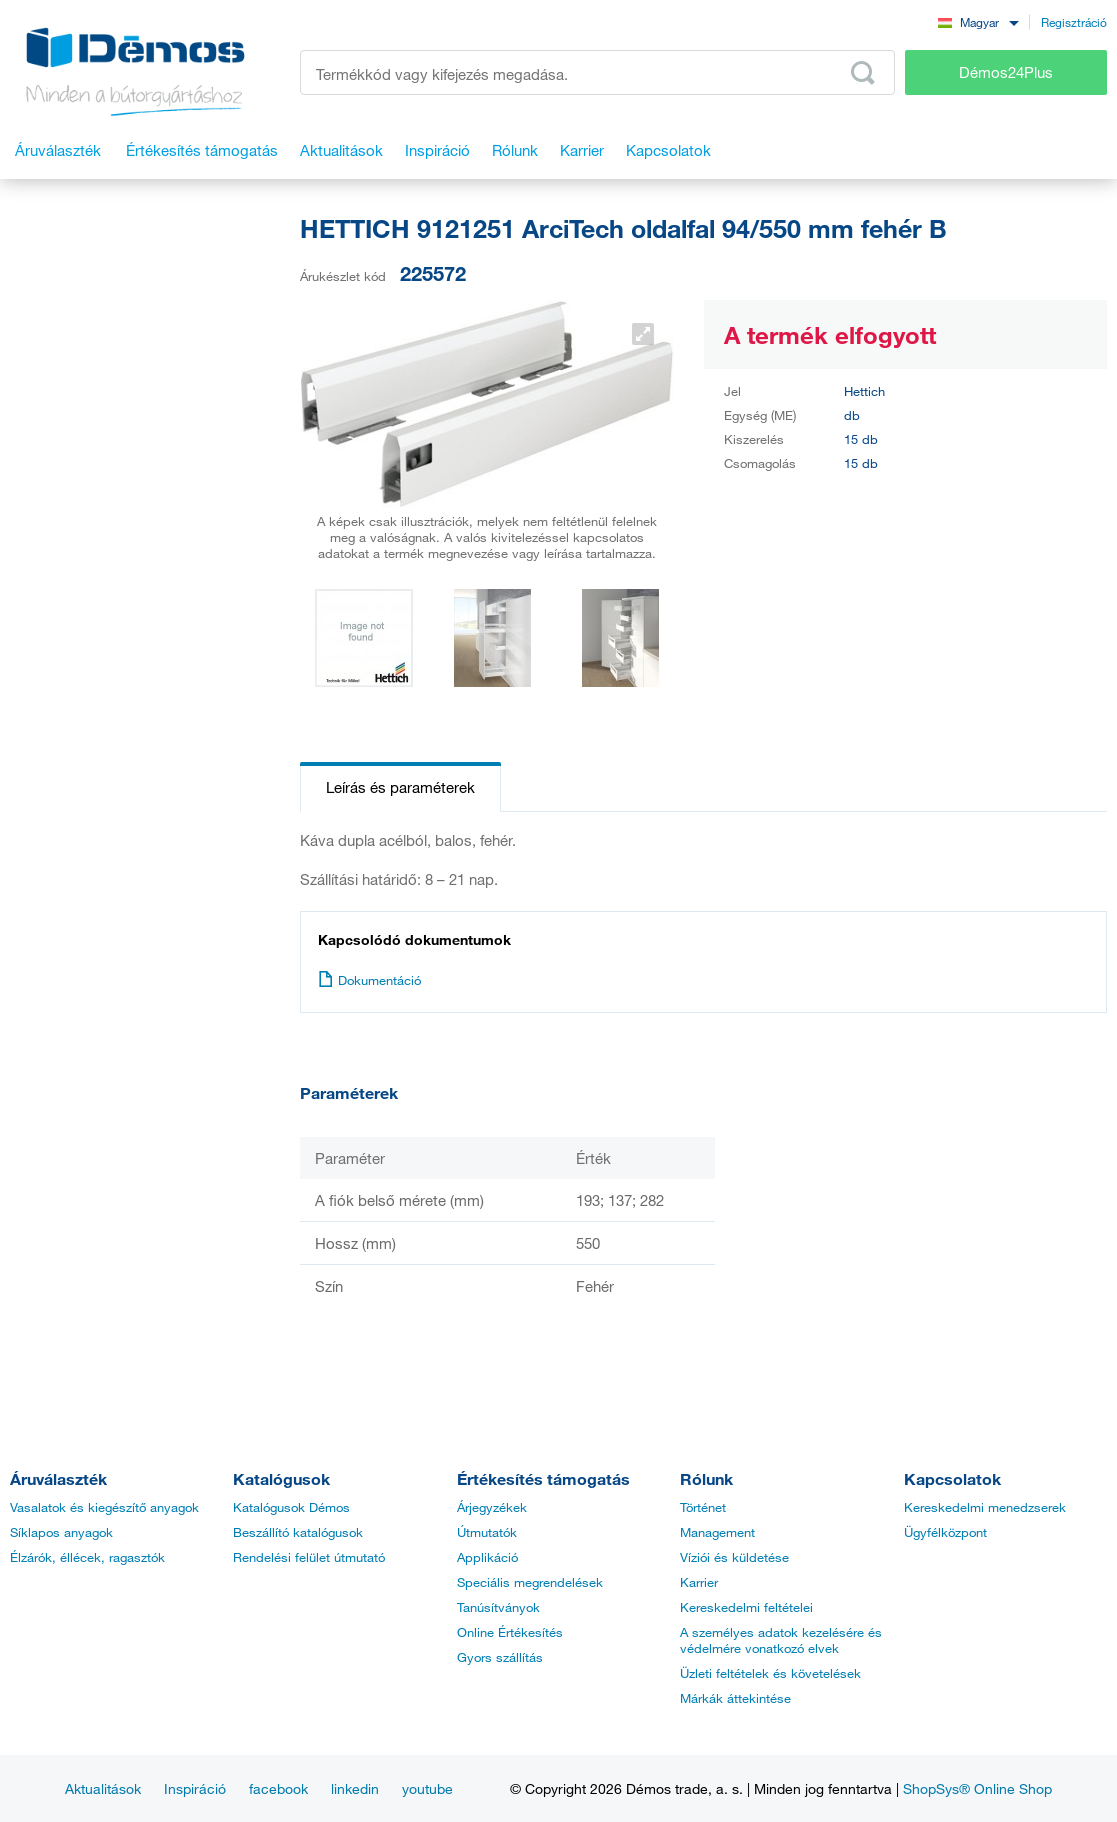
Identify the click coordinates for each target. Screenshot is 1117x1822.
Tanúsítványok (498, 1607)
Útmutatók (487, 1532)
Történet (703, 1507)
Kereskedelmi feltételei (746, 1607)
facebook (278, 1788)
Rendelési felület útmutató (309, 1557)
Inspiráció (195, 1788)
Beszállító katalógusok (298, 1532)
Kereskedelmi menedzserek (985, 1507)
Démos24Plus (1006, 72)
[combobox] (978, 21)
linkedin (355, 1788)
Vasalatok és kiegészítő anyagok (104, 1507)
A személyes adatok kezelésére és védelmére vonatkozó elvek (781, 1640)
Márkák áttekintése (735, 1698)
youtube (427, 1788)
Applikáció (487, 1557)
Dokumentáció (369, 980)
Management (717, 1532)
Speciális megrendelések (530, 1582)
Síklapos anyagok (61, 1532)
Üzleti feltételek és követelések (770, 1673)
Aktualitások (103, 1788)
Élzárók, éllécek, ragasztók (87, 1557)
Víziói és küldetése (734, 1557)
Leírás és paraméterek (400, 787)
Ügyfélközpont (945, 1532)
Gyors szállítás (500, 1657)
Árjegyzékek (492, 1507)
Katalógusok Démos (291, 1507)
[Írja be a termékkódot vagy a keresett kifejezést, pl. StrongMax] (597, 72)
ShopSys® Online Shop (977, 1788)
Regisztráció (1074, 22)
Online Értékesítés (510, 1632)
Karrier (699, 1582)
